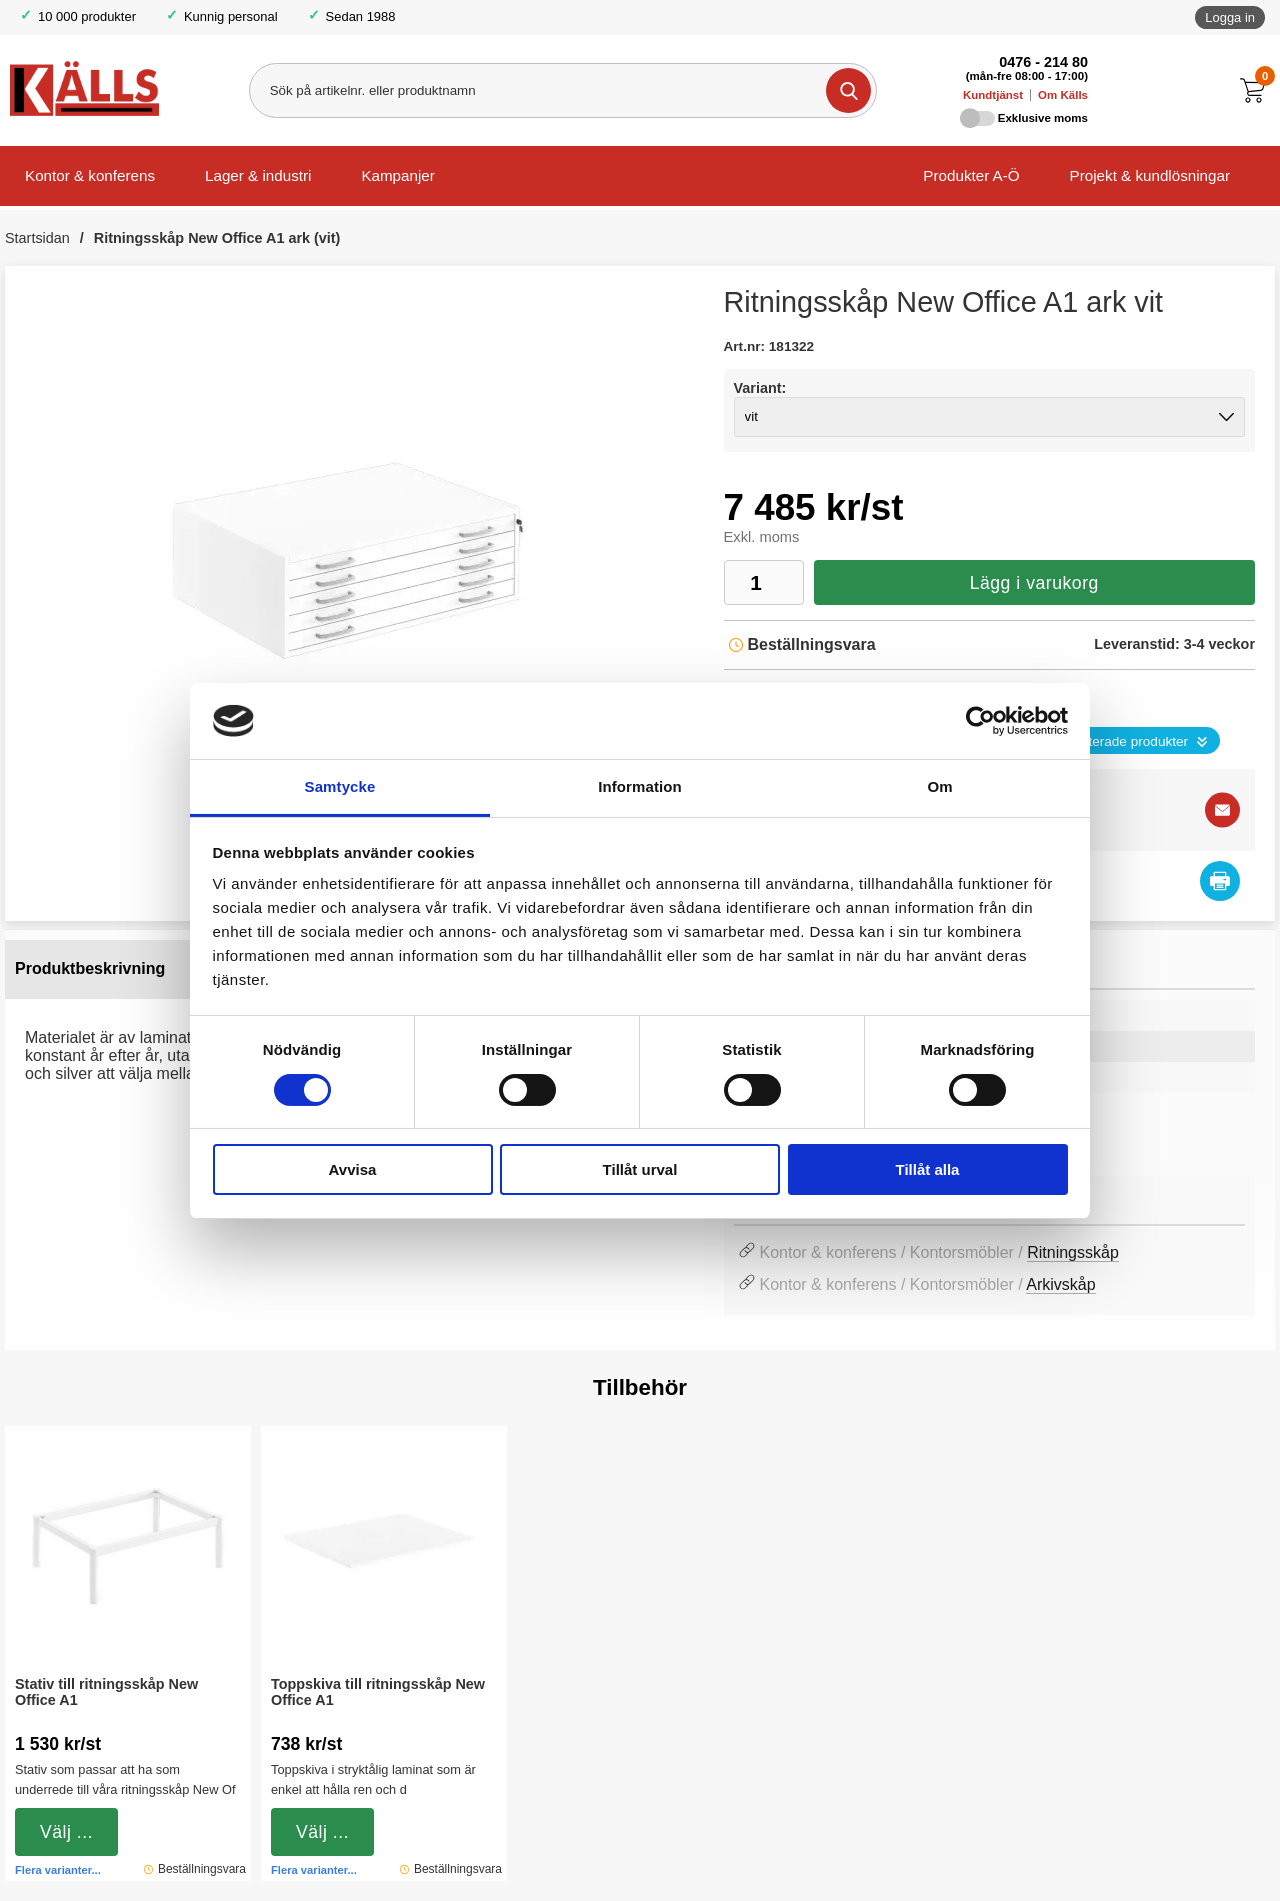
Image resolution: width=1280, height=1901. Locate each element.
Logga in (1230, 17)
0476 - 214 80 (1043, 62)
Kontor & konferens (90, 175)
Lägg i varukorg (1034, 583)
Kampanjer (397, 175)
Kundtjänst (993, 95)
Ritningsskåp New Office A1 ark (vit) (217, 238)
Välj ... (66, 1832)
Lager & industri (258, 175)
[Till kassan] (1257, 90)
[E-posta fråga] (1222, 809)
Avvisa (353, 1169)
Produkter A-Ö (971, 175)
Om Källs (1063, 95)
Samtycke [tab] (340, 786)
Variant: (760, 388)
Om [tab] (939, 786)
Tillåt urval (640, 1169)
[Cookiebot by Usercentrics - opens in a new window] (980, 721)
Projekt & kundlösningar (1150, 175)
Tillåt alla (928, 1169)
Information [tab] (640, 786)
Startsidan (37, 238)
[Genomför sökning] (848, 90)
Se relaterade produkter (1116, 741)
